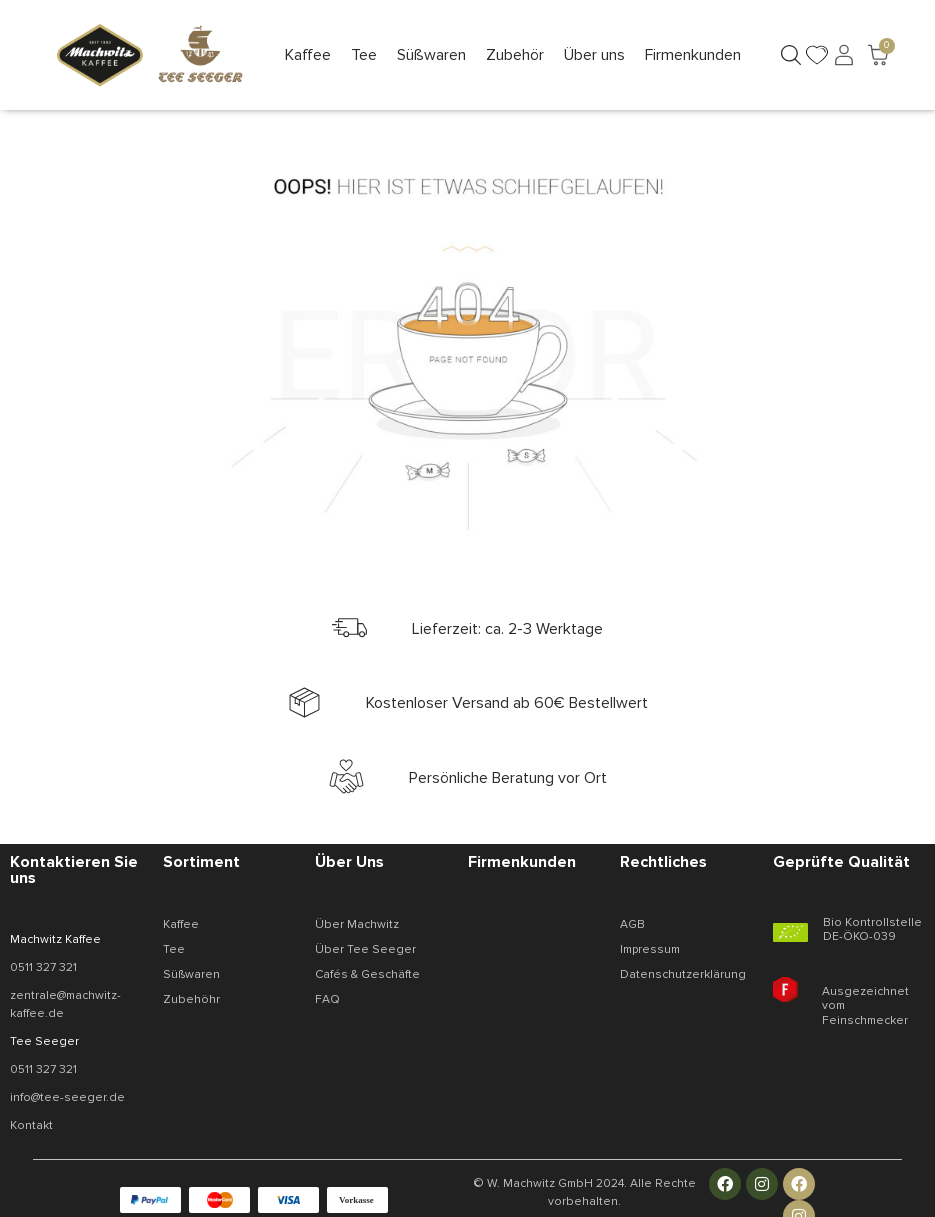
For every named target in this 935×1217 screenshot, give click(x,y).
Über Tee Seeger (365, 949)
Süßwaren (191, 974)
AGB (632, 924)
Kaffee (181, 924)
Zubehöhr (191, 999)
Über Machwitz (357, 924)
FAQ (327, 999)
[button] (308, 55)
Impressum (650, 949)
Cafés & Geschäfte (367, 974)
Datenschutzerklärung (683, 974)
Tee (174, 949)
